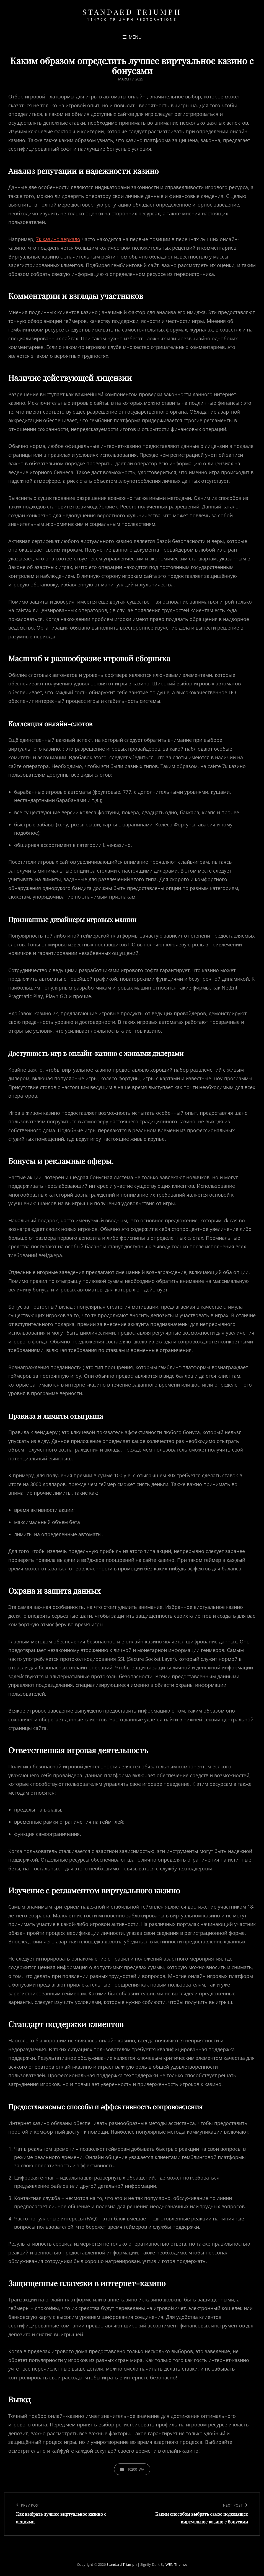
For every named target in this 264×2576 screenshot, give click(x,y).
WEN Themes (176, 2564)
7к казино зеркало (58, 239)
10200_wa (135, 2469)
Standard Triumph (132, 12)
